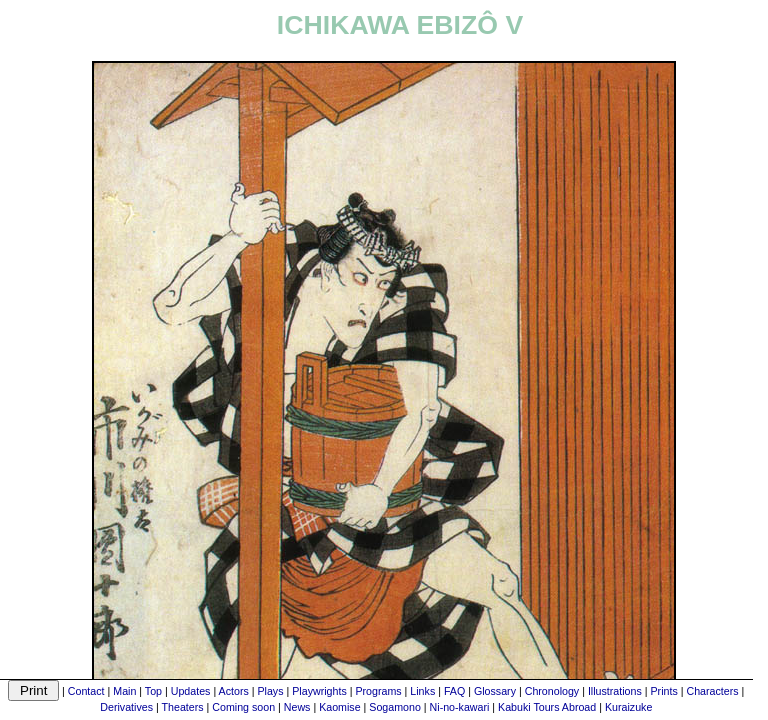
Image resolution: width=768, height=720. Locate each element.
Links (422, 691)
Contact (86, 691)
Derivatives (126, 707)
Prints (664, 691)
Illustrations (615, 691)
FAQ (454, 691)
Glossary (495, 691)
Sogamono (395, 707)
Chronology (552, 691)
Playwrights (319, 691)
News (297, 707)
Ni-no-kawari (460, 707)
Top (153, 691)
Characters (712, 691)
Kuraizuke (628, 707)
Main (124, 691)
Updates (191, 691)
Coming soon (243, 707)
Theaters (183, 707)
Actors (234, 691)
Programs (378, 691)
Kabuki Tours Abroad (547, 707)
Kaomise (339, 707)
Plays (270, 691)
